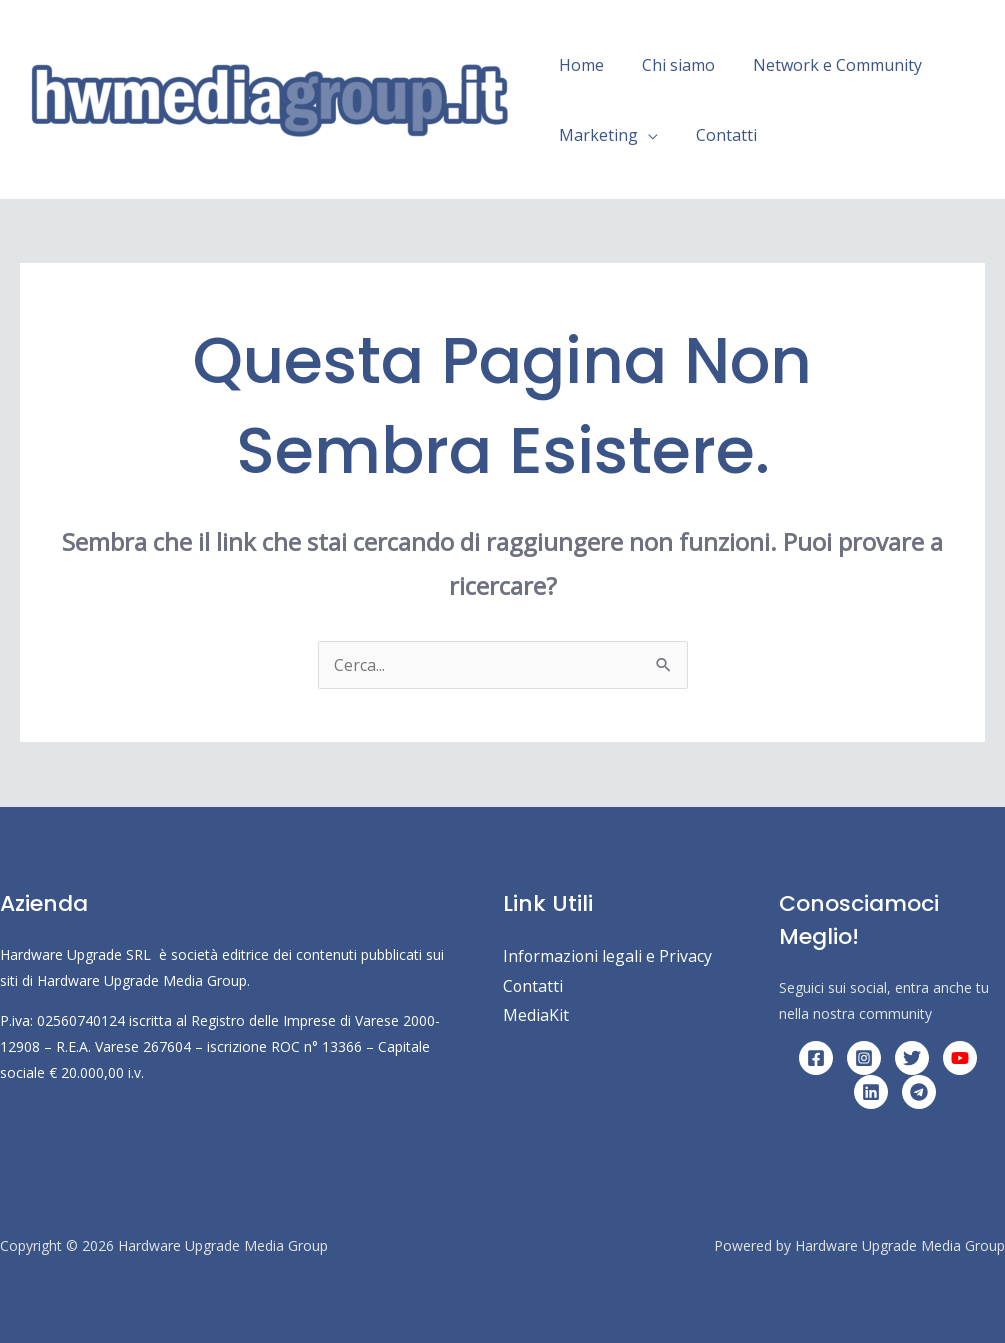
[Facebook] (816, 1058)
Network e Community (822, 65)
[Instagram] (864, 1058)
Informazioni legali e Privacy (608, 956)
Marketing (595, 135)
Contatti (717, 135)
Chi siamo (669, 65)
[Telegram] (919, 1092)
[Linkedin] (871, 1092)
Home (578, 65)
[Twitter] (912, 1058)
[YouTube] (960, 1058)
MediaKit (536, 1016)
